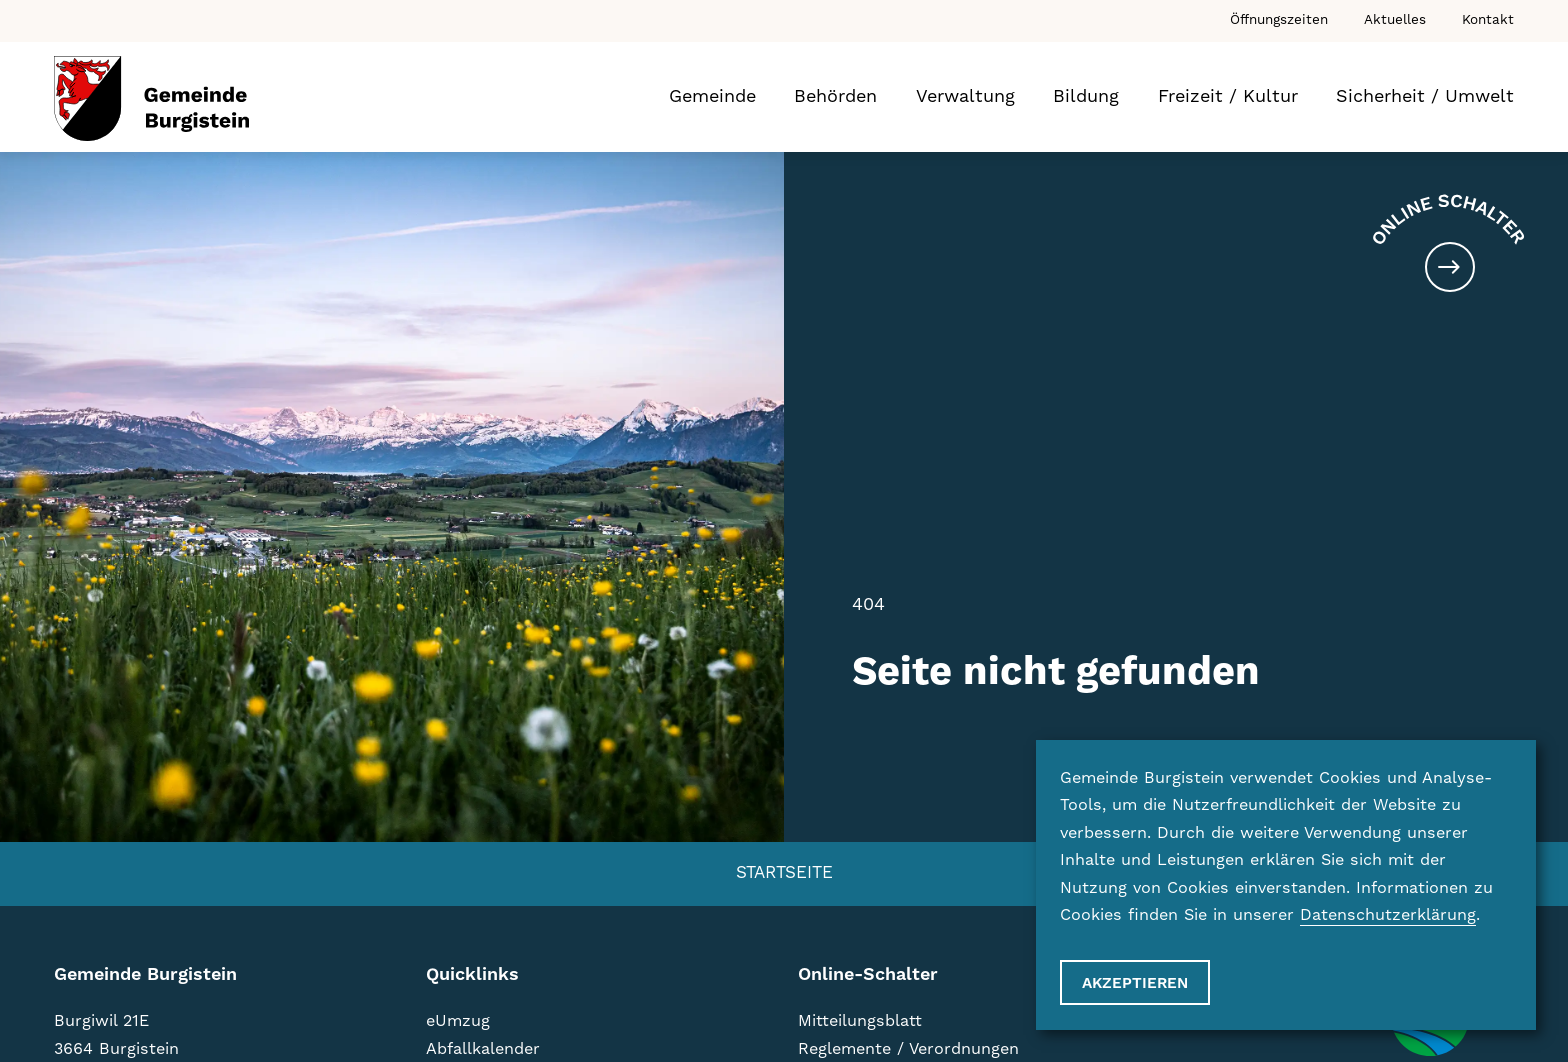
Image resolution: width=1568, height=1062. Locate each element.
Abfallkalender (483, 1049)
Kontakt (1488, 20)
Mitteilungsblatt (860, 1021)
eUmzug (458, 1021)
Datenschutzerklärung (1388, 915)
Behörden (835, 96)
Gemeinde (712, 96)
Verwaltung (965, 96)
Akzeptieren (1135, 983)
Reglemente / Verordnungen (908, 1049)
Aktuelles (1395, 20)
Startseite (784, 873)
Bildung (1086, 96)
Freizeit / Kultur (1228, 96)
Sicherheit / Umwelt (1425, 96)
